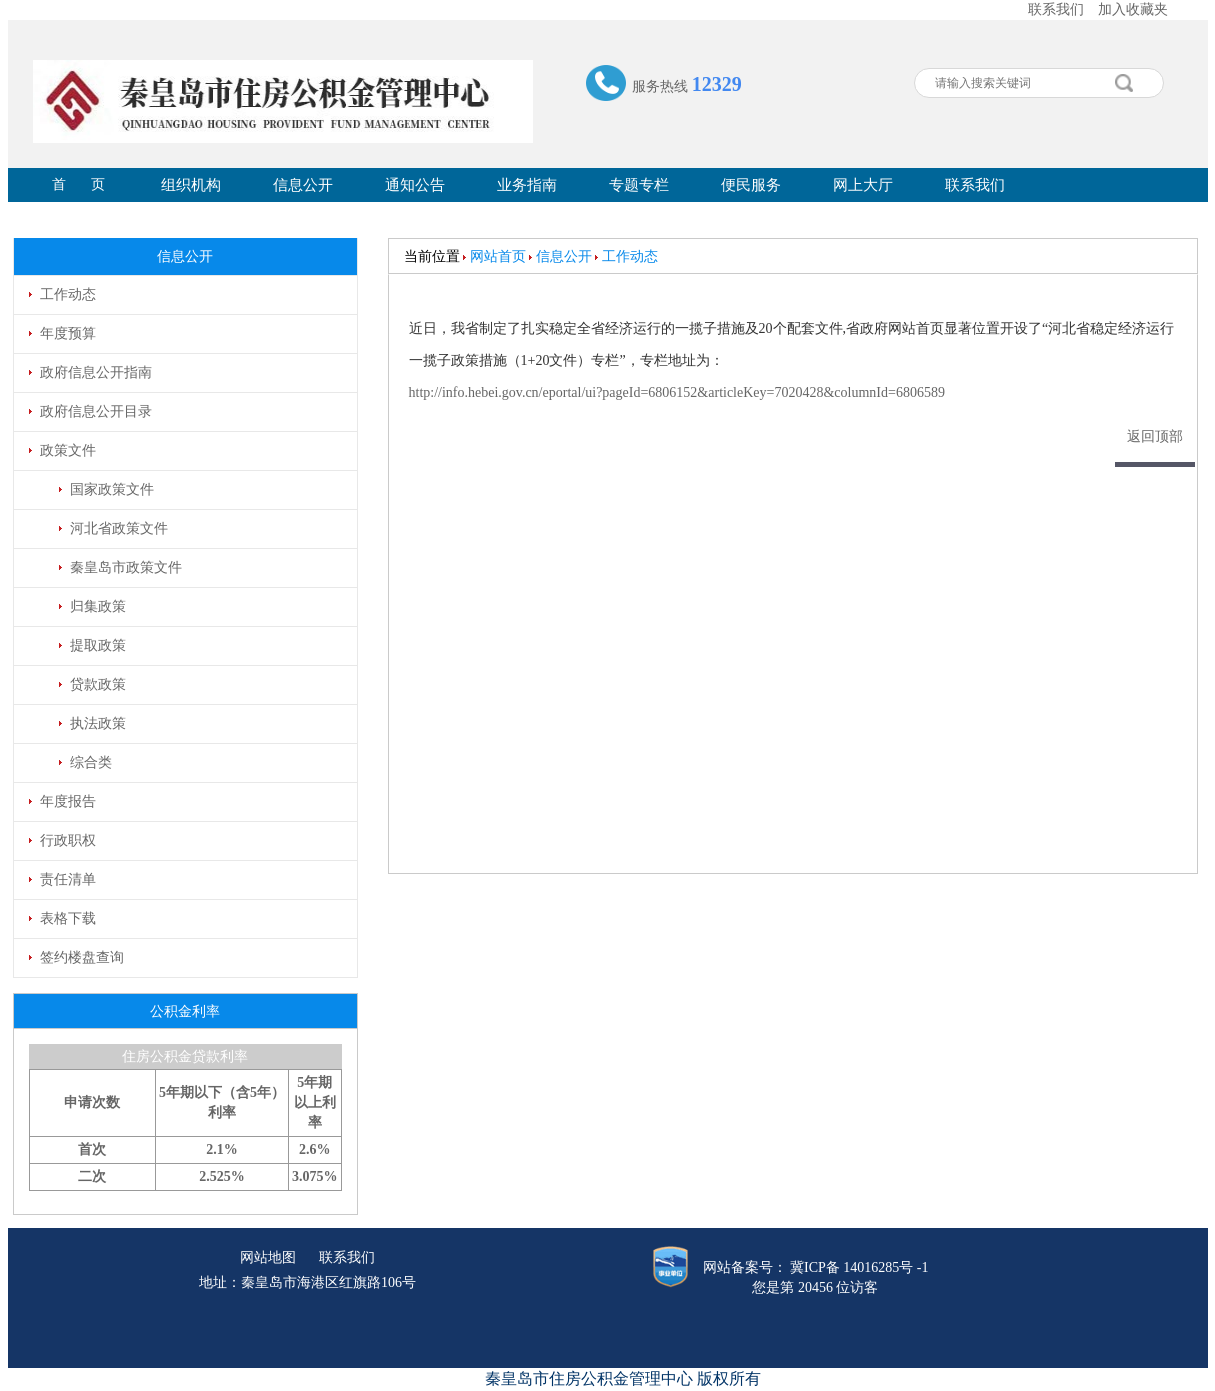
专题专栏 (639, 185)
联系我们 (1056, 9)
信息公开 (303, 185)
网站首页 (498, 256)
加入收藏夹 (1133, 9)
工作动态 (630, 256)
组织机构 (191, 185)
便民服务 (751, 185)
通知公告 (415, 185)
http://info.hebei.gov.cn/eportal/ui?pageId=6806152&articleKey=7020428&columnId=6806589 (677, 392)
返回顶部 (1155, 436)
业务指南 (527, 185)
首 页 (78, 184)
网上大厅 (863, 185)
